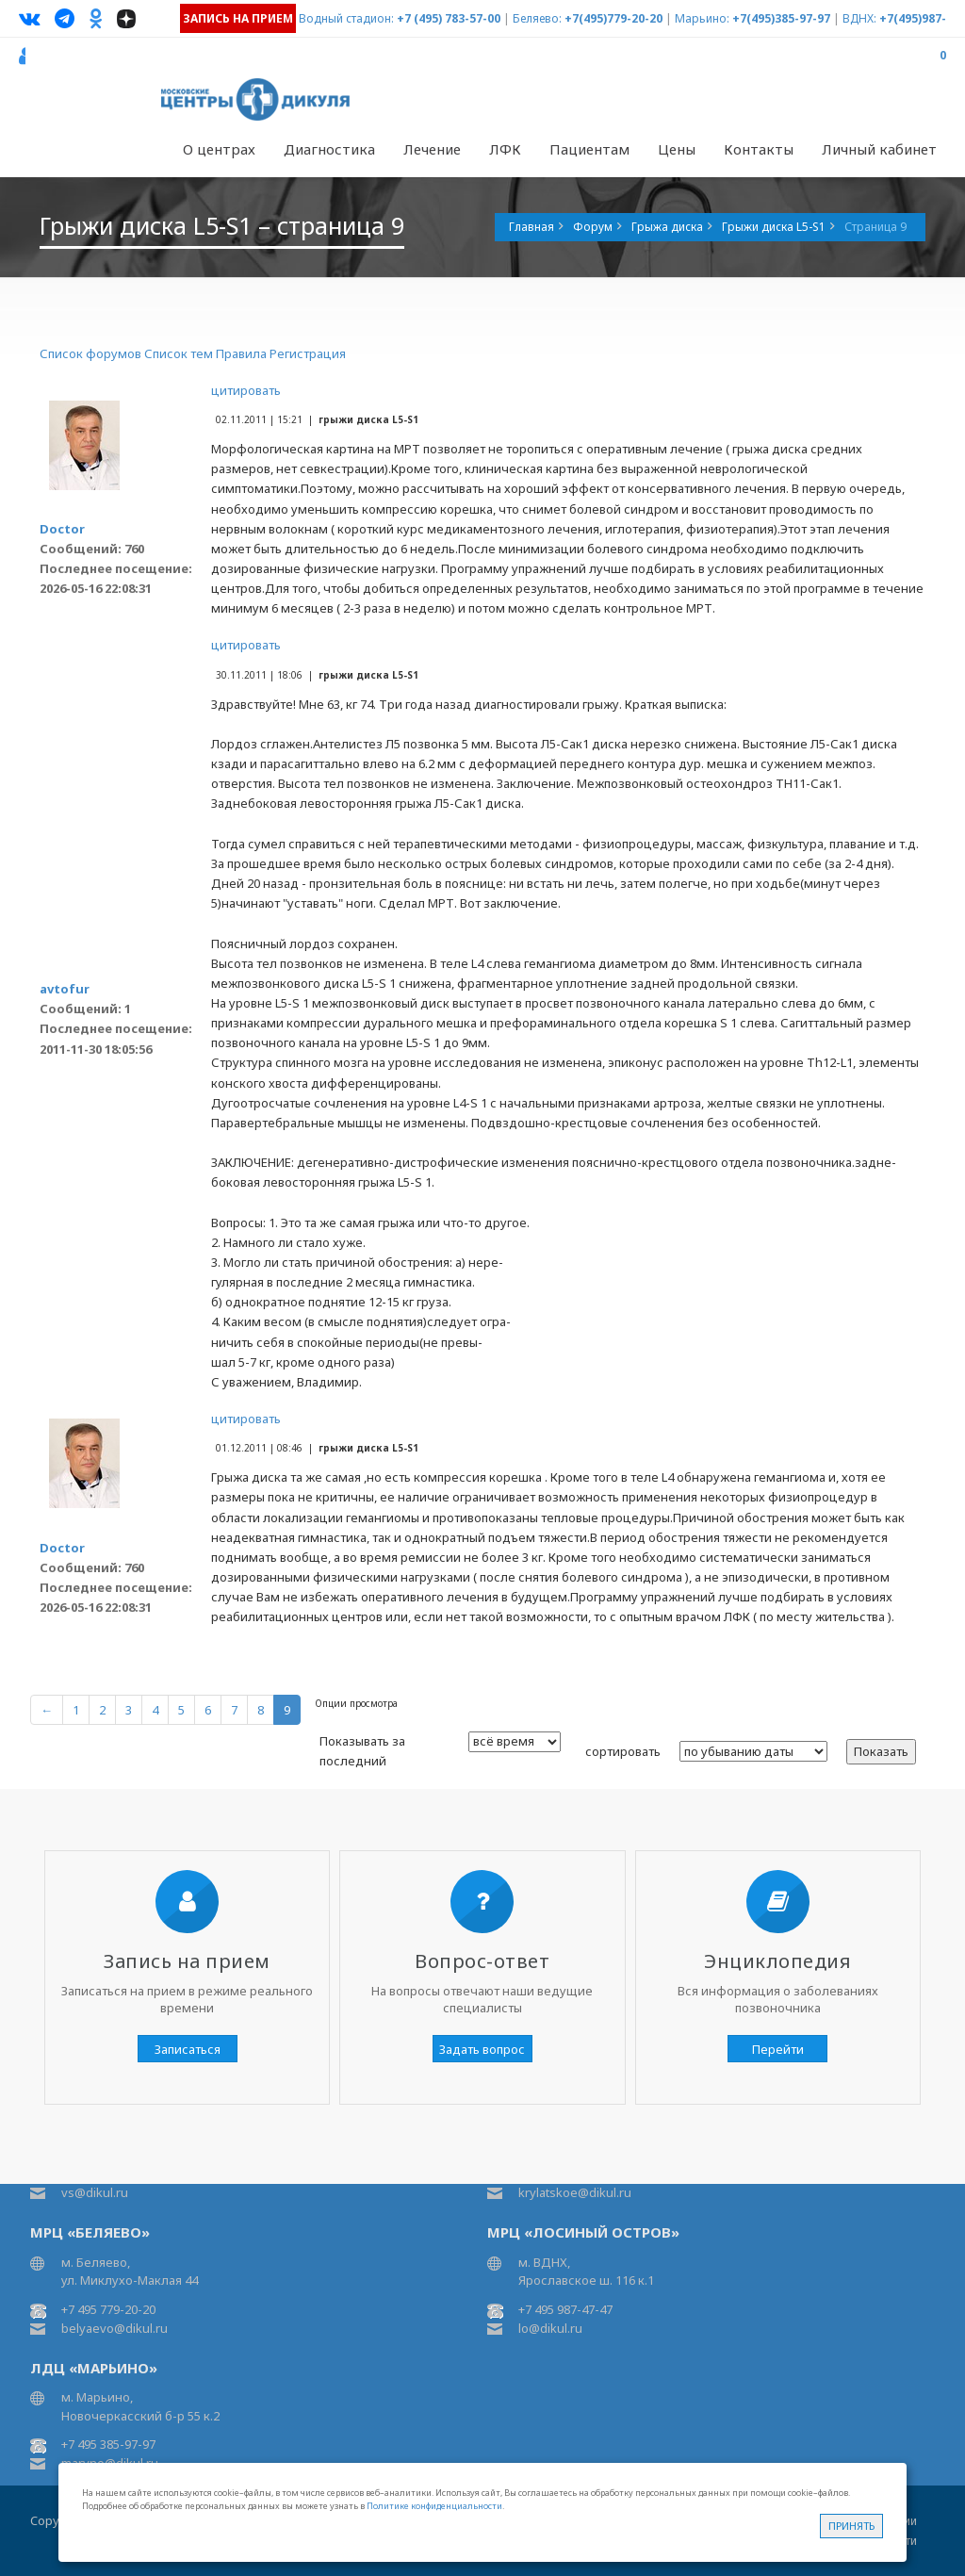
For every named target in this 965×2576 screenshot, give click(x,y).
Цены (676, 148)
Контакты (758, 148)
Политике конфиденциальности (434, 2506)
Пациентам (589, 148)
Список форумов (90, 353)
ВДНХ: (859, 18)
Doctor (62, 528)
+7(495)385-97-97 (781, 18)
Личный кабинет (879, 148)
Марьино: (702, 18)
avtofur (65, 988)
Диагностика (329, 148)
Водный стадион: (346, 18)
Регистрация (308, 353)
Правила (241, 353)
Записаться (188, 2049)
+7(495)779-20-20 (613, 18)
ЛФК (505, 148)
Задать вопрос (482, 2049)
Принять (851, 2526)
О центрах (219, 148)
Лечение (432, 148)
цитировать (246, 390)
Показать (881, 1751)
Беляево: (537, 18)
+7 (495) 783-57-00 (448, 18)
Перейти (778, 2049)
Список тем (178, 353)
